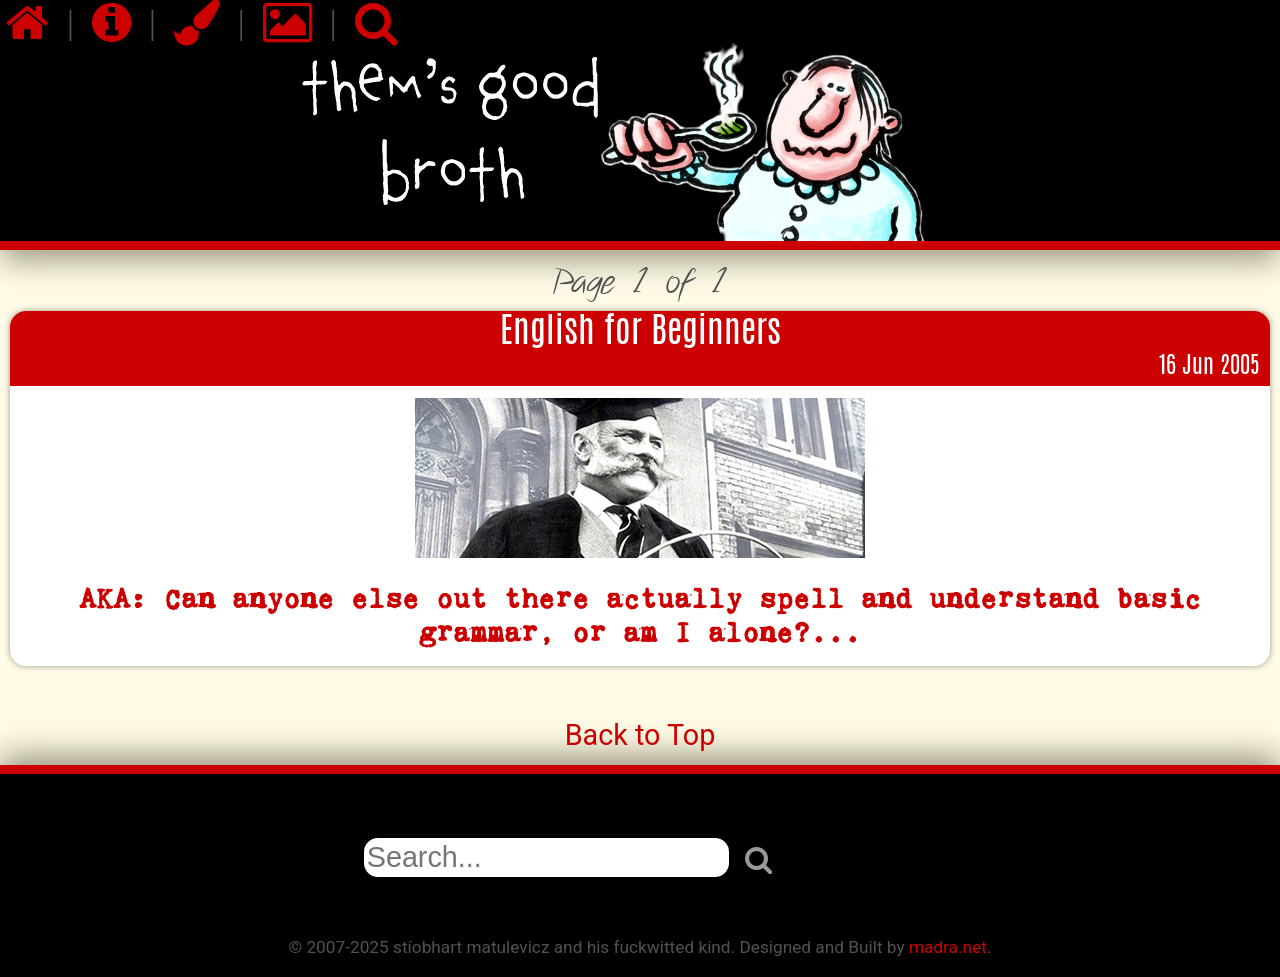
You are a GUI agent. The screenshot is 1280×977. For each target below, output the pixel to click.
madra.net (948, 947)
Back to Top (640, 735)
